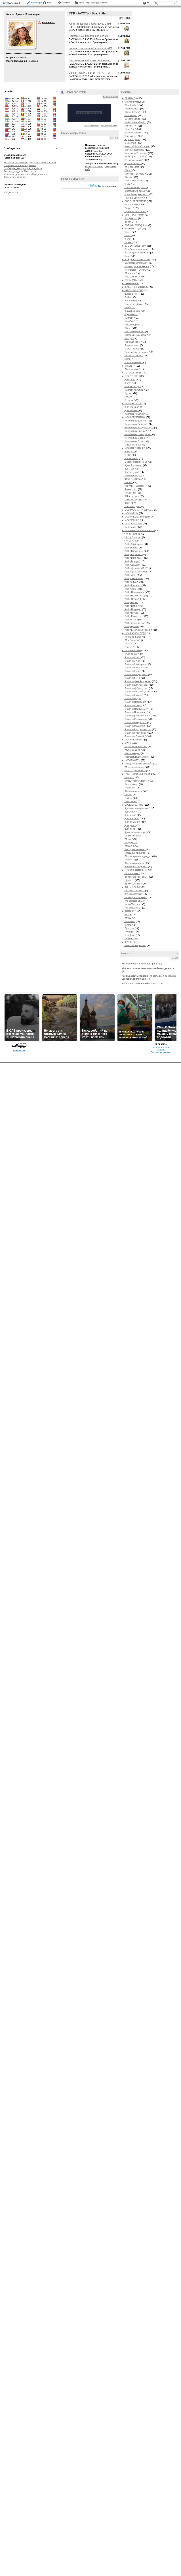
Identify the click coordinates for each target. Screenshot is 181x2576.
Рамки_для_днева (30, 162)
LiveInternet (11, 3)
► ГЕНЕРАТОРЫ (130, 283)
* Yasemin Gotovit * (133, 132)
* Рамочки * (129, 787)
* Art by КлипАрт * (133, 585)
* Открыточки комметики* (136, 781)
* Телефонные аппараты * (137, 352)
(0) (160, 963)
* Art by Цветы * (131, 626)
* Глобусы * (129, 307)
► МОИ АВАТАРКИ (132, 403)
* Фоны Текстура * (133, 904)
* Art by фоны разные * (135, 623)
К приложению (110, 96)
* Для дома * (130, 815)
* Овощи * (129, 177)
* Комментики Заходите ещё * (138, 427)
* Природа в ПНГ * (133, 342)
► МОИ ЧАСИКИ (130, 520)
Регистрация (36, 2)
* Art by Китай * (131, 541)
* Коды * (128, 256)
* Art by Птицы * (131, 613)
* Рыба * (128, 184)
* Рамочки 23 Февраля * (136, 664)
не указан (33, 61)
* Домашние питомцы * (135, 832)
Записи (10, 14)
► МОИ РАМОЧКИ (131, 650)
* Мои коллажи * (132, 204)
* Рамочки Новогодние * (136, 702)
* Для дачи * (130, 825)
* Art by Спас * (131, 619)
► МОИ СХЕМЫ (130, 513)
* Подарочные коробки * (136, 335)
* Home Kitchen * (132, 112)
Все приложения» (109, 126)
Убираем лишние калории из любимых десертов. (148, 968)
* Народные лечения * (135, 849)
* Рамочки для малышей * (137, 685)
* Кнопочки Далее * (133, 637)
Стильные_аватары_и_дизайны (20, 165)
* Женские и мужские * (135, 945)
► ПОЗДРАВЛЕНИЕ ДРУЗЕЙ (136, 763)
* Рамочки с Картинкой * (136, 733)
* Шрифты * (129, 935)
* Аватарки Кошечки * (135, 414)
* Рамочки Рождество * (135, 722)
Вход (49, 2)
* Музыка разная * (133, 750)
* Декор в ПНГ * (131, 294)
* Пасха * (128, 328)
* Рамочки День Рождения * (137, 681)
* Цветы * (128, 359)
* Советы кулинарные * (135, 191)
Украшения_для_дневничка (18, 174)
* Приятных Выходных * (136, 486)
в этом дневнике (108, 186)
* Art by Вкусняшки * (134, 558)
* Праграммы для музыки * (137, 757)
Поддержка (144, 3)
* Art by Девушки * (133, 565)
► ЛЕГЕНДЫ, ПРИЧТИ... (135, 372)
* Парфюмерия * (132, 324)
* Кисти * (128, 914)
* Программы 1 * (132, 276)
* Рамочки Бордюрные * (136, 674)
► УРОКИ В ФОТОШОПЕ (135, 870)
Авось (81, 2)
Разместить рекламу (161, 1052)
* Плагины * (129, 921)
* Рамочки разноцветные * (137, 715)
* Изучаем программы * (135, 263)
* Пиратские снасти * (134, 331)
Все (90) (114, 137)
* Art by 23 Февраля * (134, 544)
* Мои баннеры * (132, 640)
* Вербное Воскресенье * (136, 462)
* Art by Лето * (130, 589)
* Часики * (129, 798)
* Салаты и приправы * (135, 187)
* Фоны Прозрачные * (134, 901)
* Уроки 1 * (129, 208)
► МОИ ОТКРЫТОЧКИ (133, 448)
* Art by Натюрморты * (135, 592)
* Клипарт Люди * (132, 386)
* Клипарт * (129, 318)
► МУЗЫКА (128, 743)
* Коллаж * (129, 777)
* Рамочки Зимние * (133, 695)
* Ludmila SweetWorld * (135, 122)
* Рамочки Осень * (133, 705)
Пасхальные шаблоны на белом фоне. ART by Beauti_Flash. (88, 37)
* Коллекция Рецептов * (135, 153)
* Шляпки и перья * (133, 362)
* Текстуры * (130, 928)
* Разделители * (132, 345)
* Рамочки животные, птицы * (138, 691)
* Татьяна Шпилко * (133, 198)
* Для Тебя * (130, 469)
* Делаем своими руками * (137, 808)
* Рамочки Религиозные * (136, 719)
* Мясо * (128, 170)
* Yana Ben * (130, 129)
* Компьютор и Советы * (136, 270)
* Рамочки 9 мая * (132, 671)
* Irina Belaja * (130, 115)
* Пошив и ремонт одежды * (138, 856)
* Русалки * (129, 400)
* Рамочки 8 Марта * (134, 667)
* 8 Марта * (129, 451)
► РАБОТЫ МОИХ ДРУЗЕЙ (136, 774)
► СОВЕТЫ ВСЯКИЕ (132, 805)
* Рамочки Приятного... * (136, 712)
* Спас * (128, 503)
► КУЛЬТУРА (128, 366)
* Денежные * (130, 811)
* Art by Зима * (131, 582)
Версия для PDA (161, 1047)
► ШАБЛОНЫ (129, 942)
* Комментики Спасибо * (136, 438)
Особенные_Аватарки (15, 168)
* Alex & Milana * (132, 105)
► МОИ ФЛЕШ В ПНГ (133, 739)
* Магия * (128, 839)
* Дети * (127, 383)
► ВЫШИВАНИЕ (131, 280)
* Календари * (131, 527)
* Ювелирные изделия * (136, 866)
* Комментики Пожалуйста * (138, 434)
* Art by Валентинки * (134, 551)
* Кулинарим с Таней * (135, 156)
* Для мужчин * (131, 410)
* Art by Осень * (132, 599)
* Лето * (127, 239)
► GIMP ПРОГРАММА (133, 215)
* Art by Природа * (133, 609)
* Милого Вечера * (133, 475)
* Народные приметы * (135, 853)
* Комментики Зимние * (135, 431)
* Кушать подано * (133, 163)
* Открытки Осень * (133, 479)
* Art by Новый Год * (134, 595)
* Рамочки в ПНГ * (133, 678)
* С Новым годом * (133, 499)
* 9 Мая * (128, 297)
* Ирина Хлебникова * (135, 150)
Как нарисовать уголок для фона (140, 963)
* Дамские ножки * (133, 311)
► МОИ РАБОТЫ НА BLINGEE (137, 510)
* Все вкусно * (131, 143)
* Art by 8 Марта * (133, 537)
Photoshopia (30, 171)
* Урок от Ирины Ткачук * (136, 877)
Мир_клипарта (39, 174)
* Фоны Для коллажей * (135, 897)
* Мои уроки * (130, 273)
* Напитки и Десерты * (135, 174)
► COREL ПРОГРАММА (134, 201)
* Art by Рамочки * (133, 534)
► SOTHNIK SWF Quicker (135, 225)
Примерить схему (94, 166)
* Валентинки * (131, 458)
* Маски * (128, 918)
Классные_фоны (12, 162)
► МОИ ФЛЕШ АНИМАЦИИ (136, 517)
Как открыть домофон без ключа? (140, 983)
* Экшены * (129, 938)
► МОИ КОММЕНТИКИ (134, 417)
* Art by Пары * (131, 602)
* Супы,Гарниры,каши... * (136, 194)
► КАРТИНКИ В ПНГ (132, 290)
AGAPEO (97, 151)
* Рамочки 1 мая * (132, 661)
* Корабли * (129, 321)
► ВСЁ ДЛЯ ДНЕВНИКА (134, 246)
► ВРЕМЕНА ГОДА (131, 228)
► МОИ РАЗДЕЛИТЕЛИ (134, 633)
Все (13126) (125, 18)
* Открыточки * (131, 784)
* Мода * (128, 846)
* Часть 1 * (129, 647)
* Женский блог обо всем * (137, 146)
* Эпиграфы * (130, 801)
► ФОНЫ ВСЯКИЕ (131, 887)
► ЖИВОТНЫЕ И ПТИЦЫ (135, 287)
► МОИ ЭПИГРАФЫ (132, 523)
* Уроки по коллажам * (135, 211)
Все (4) (174, 958)
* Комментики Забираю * (136, 424)
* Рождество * (130, 489)
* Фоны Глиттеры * (133, 894)
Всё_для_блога (34, 168)
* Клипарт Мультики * (134, 390)
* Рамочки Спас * (132, 657)
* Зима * (128, 235)
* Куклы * (128, 393)
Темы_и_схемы (48, 162)
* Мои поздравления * (135, 770)
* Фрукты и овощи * (133, 355)
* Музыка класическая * (135, 746)
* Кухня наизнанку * (133, 160)
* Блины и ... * (130, 136)
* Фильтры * (129, 932)
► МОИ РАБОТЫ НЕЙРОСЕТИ (138, 530)
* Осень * (128, 242)
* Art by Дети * (131, 575)
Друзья (20, 14)
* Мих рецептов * (132, 167)
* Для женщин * (131, 407)
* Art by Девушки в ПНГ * (136, 568)
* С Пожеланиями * (133, 445)
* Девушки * (129, 379)
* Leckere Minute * (132, 119)
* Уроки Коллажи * (133, 883)
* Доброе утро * (131, 472)
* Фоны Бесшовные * (134, 890)
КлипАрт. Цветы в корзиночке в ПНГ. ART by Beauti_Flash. (91, 25)
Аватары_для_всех (13, 171)
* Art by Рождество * (134, 616)
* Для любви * (131, 829)
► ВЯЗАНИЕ (128, 98)
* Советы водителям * (135, 863)
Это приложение (91, 126)
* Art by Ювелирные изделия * (139, 630)
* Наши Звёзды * (132, 753)
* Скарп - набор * (132, 348)
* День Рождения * (133, 465)
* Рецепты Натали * (133, 180)
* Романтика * (130, 493)
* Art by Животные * (133, 578)
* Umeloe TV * (130, 126)
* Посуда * (129, 338)
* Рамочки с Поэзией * (135, 736)
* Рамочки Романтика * (135, 726)
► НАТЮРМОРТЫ (131, 760)
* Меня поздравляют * (135, 767)
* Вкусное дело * (132, 139)
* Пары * (128, 396)
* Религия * (129, 859)
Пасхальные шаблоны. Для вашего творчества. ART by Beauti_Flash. (90, 62)
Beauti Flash (39, 22)
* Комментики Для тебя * (136, 420)
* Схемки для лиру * (134, 791)
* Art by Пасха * (131, 606)
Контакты (161, 1050)
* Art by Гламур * (132, 561)
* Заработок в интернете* (136, 249)
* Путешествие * (132, 369)
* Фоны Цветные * (133, 908)
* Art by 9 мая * (131, 547)
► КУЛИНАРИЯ (130, 102)
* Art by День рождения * (136, 571)
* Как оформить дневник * (137, 252)
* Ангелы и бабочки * (134, 304)
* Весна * (128, 232)
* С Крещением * (132, 496)
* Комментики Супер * (135, 441)
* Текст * (128, 643)
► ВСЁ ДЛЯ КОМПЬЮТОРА (136, 259)
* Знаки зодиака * (132, 835)
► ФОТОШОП (129, 911)
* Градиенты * (130, 218)
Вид (149, 3)
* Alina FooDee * (132, 108)
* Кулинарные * (131, 654)
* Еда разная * (131, 314)
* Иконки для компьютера (136, 266)
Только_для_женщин (14, 177)
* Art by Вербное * (133, 554)
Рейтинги (65, 2)
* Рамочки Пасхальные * (136, 709)
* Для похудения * (133, 822)
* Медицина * (130, 842)
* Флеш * (128, 794)
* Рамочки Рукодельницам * (137, 729)
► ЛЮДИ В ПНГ (130, 376)
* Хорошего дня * (132, 506)
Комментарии (32, 14)
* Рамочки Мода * (132, 698)
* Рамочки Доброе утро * (136, 688)
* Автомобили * (131, 300)
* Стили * (128, 925)
